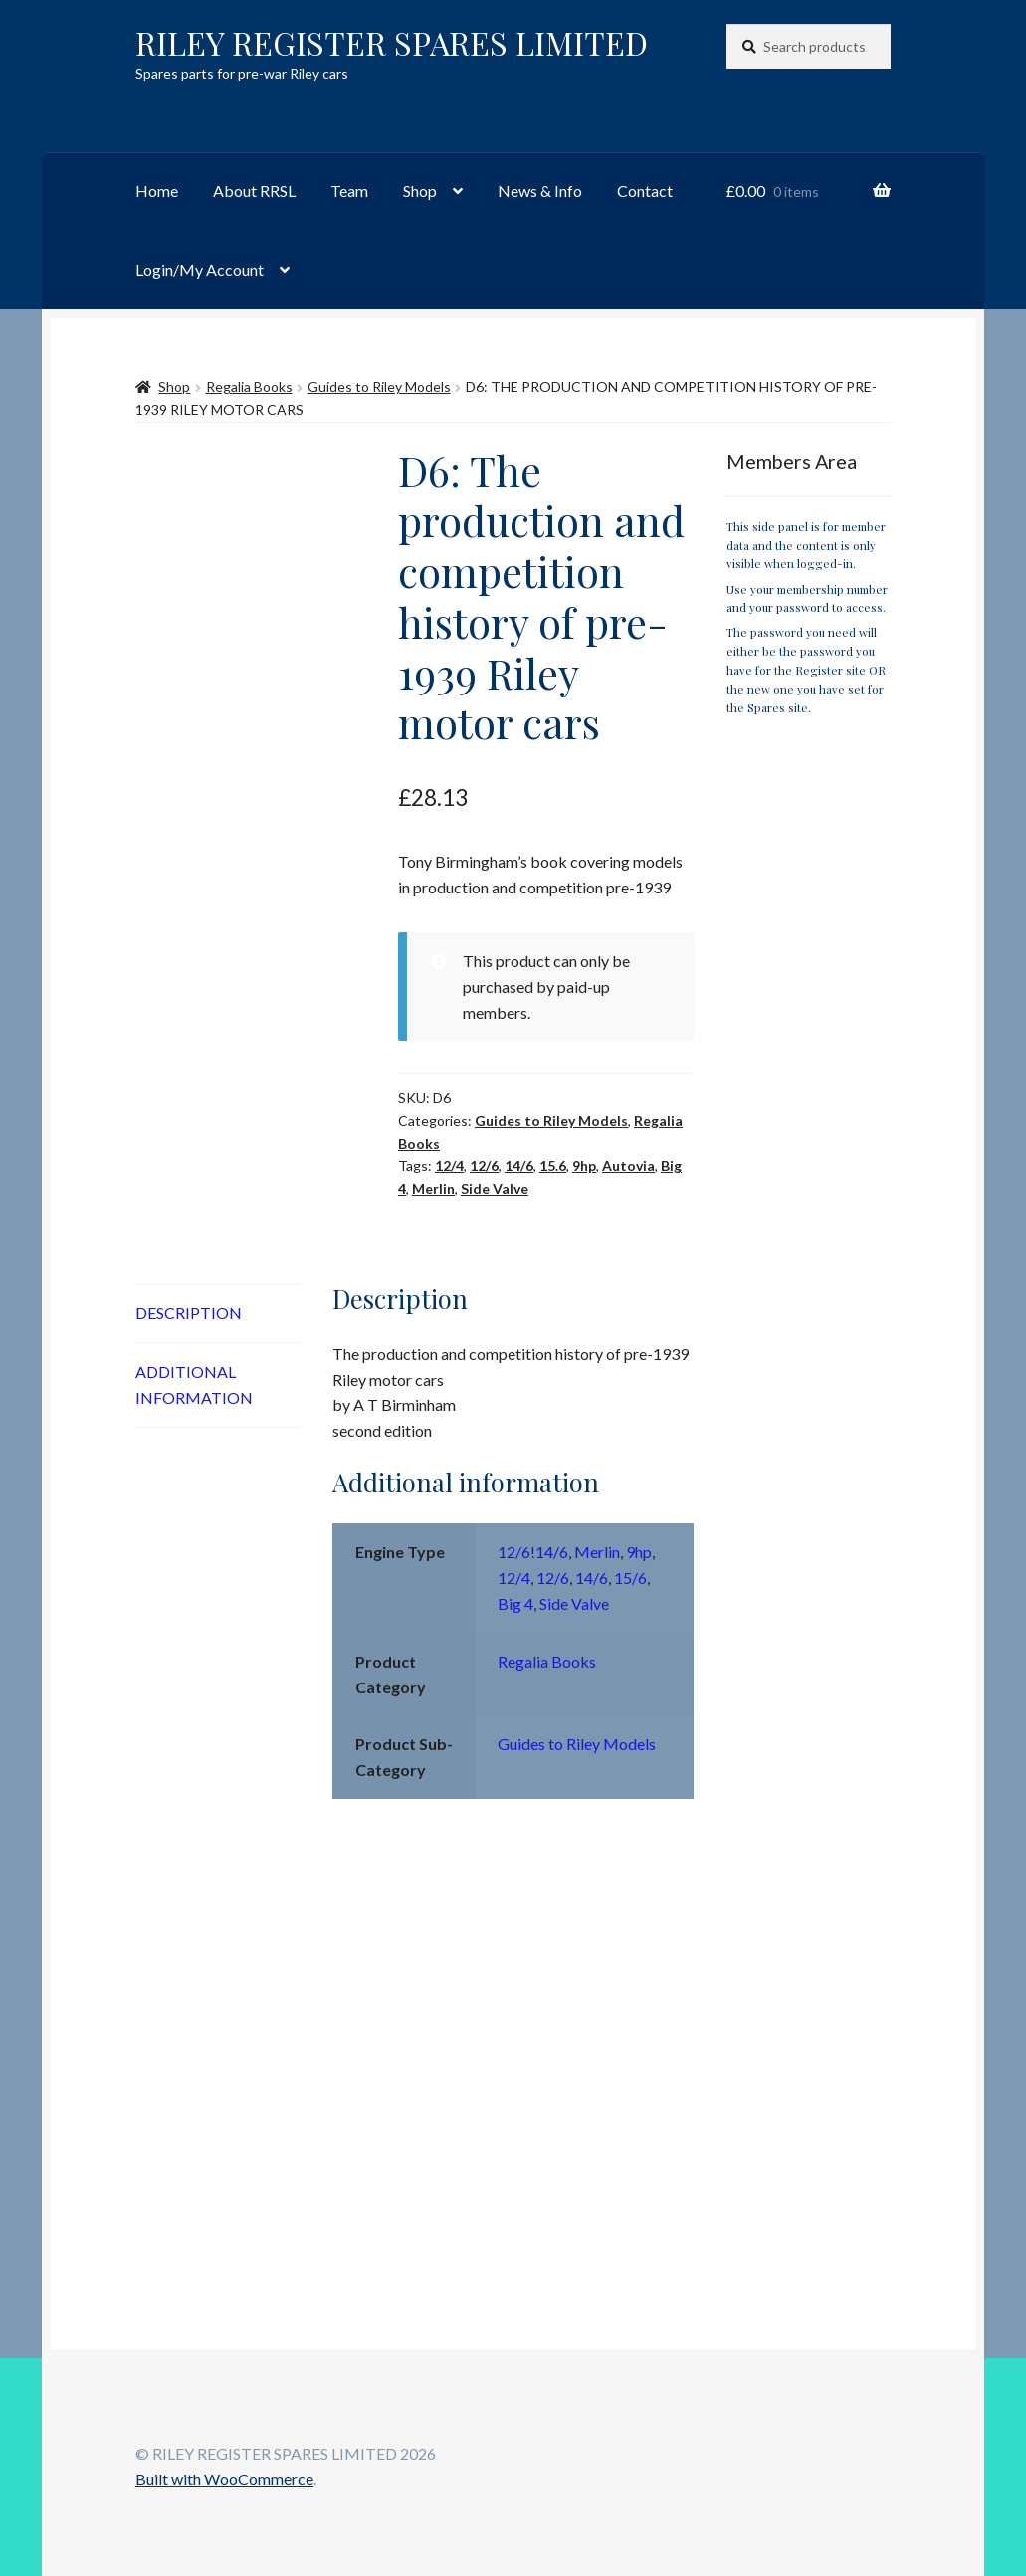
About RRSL (254, 190)
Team (349, 190)
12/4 (449, 1165)
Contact (645, 190)
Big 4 (515, 1603)
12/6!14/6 (533, 1551)
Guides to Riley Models (379, 386)
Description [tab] (188, 1312)
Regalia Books (249, 386)
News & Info (540, 190)
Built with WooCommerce (224, 2479)
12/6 (484, 1165)
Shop (420, 190)
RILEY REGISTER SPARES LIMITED (391, 42)
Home (156, 190)
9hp (584, 1165)
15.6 (552, 1165)
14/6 (519, 1165)
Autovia (628, 1165)
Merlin (433, 1188)
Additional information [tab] (194, 1384)
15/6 (630, 1577)
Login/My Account (199, 269)
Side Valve (494, 1188)
